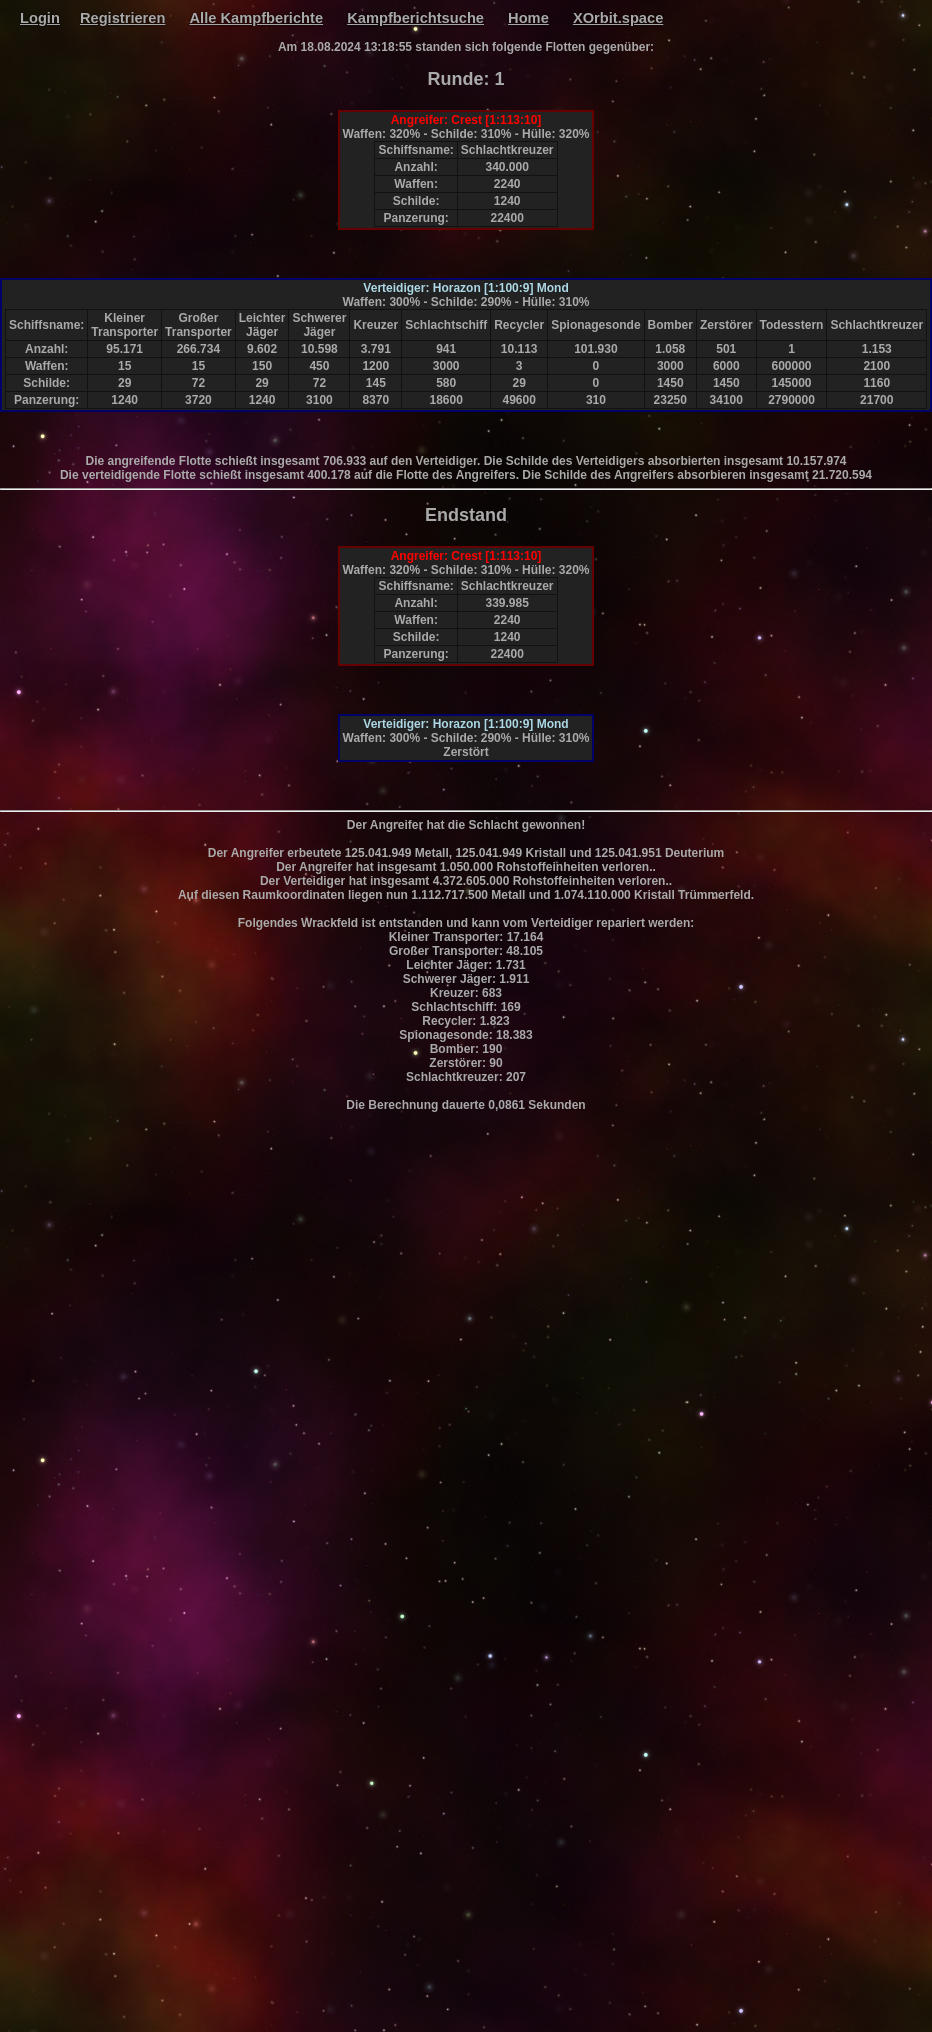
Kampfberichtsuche (415, 18)
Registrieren (123, 18)
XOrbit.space (618, 18)
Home (528, 18)
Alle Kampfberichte (257, 18)
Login (40, 18)
